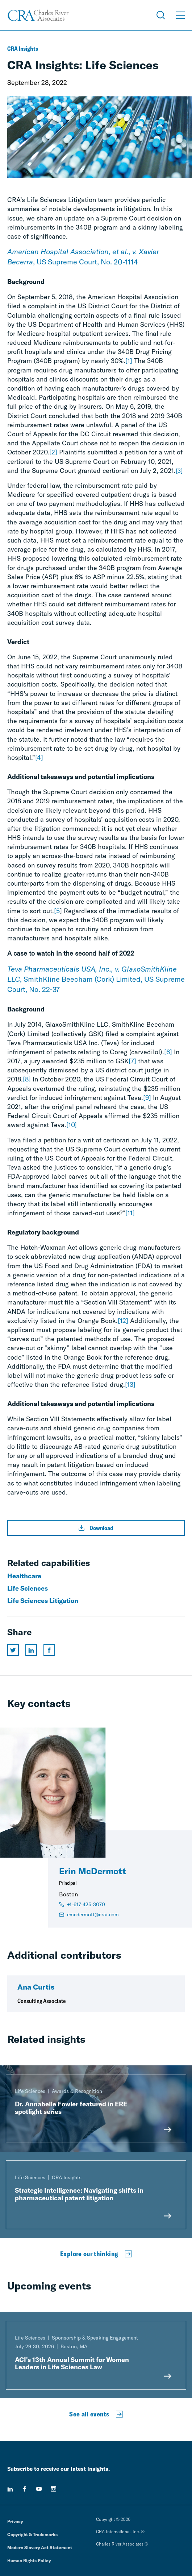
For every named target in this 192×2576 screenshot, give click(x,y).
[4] (39, 757)
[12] (123, 1320)
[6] (168, 1052)
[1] (128, 360)
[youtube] (39, 2489)
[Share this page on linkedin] (31, 1650)
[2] (53, 452)
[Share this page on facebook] (49, 1650)
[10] (71, 1125)
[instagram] (54, 2489)
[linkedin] (10, 2489)
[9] (147, 1097)
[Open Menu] (180, 15)
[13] (130, 1384)
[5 (57, 911)
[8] (27, 1079)
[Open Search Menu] (160, 15)
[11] (130, 1213)
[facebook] (25, 2489)
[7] (132, 1061)
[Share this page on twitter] (13, 1650)
